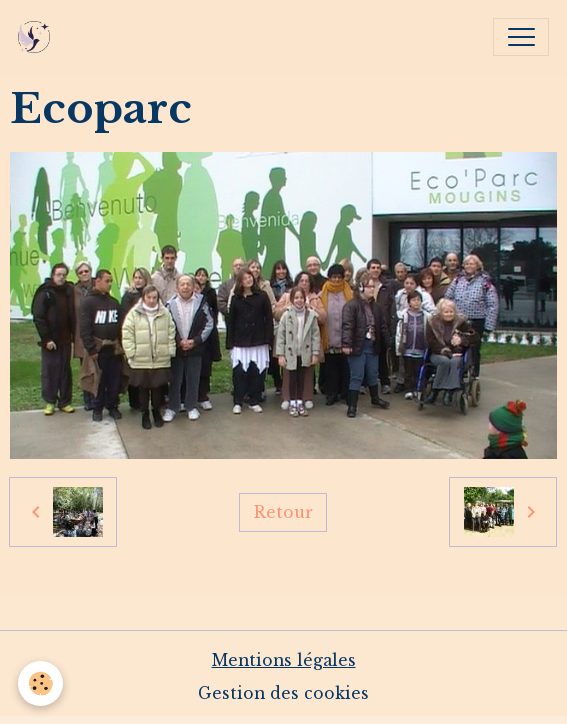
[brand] (38, 37)
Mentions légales (284, 660)
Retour (283, 512)
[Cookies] (40, 683)
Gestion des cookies (283, 693)
